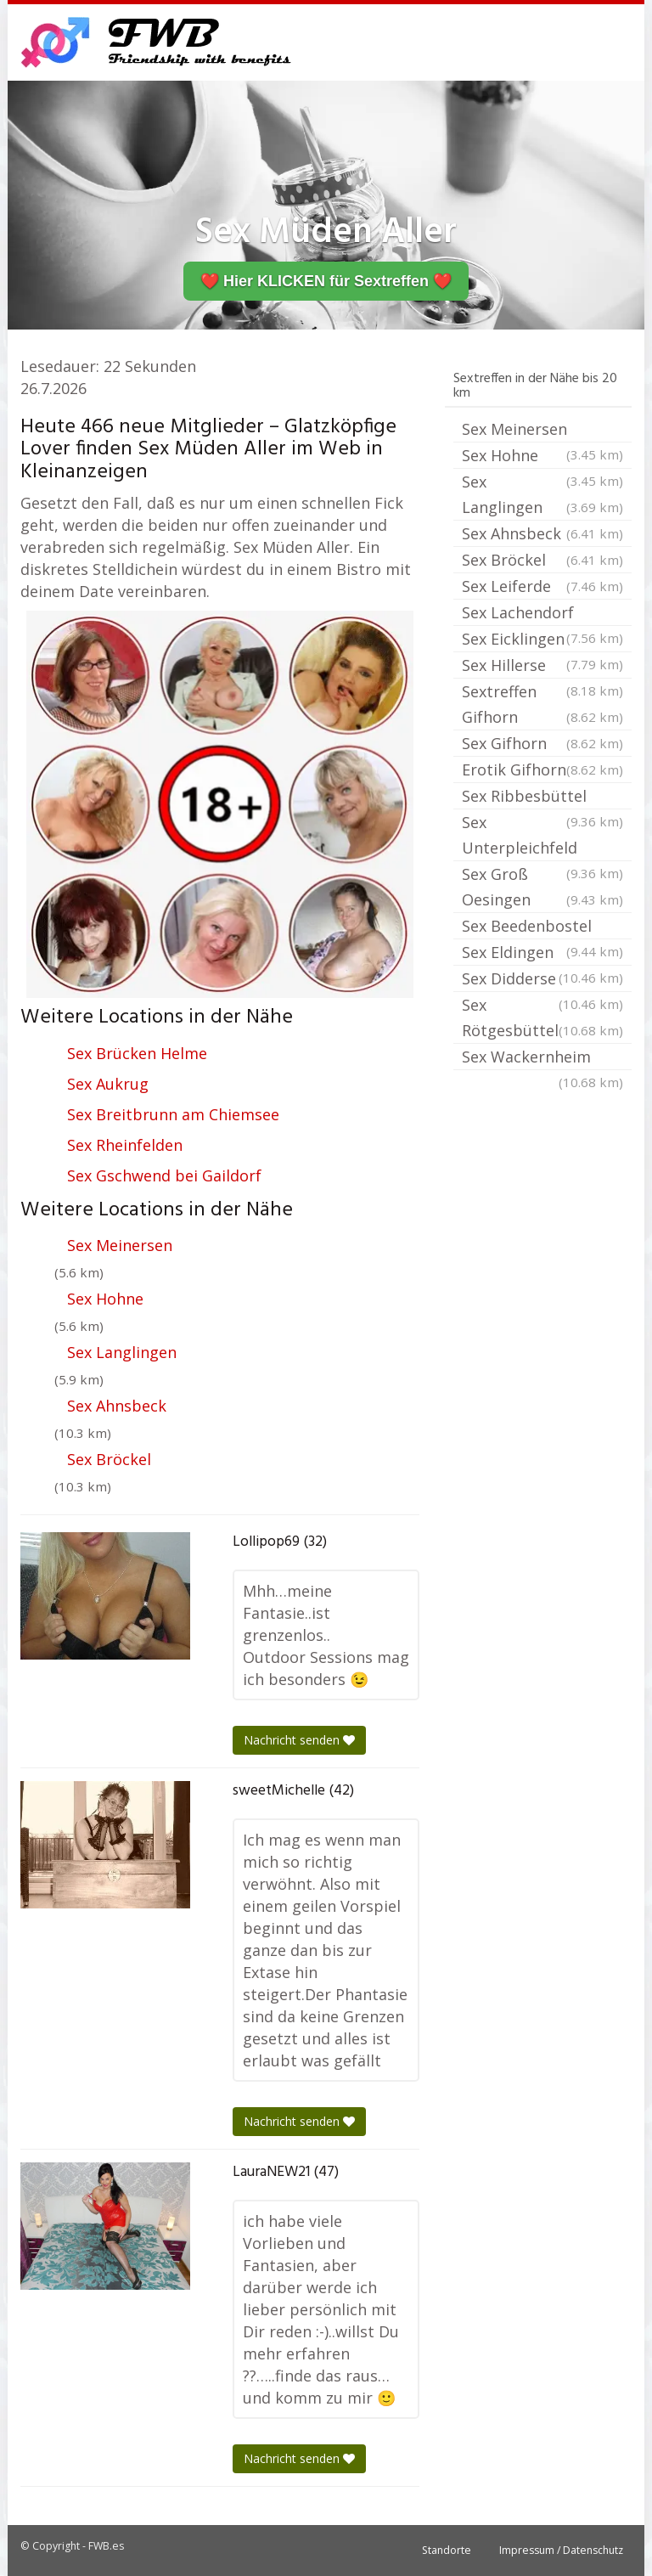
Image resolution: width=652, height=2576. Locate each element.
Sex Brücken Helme (137, 1053)
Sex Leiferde (542, 586)
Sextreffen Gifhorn (542, 705)
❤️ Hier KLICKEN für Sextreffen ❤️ (326, 281)
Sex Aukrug (108, 1084)
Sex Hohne (105, 1298)
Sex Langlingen (122, 1352)
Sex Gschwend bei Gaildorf (164, 1175)
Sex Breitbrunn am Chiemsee (173, 1114)
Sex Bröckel (109, 1459)
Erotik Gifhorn (542, 769)
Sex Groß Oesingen (542, 888)
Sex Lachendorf (542, 614)
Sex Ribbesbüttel (542, 797)
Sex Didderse (542, 980)
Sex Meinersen (119, 1245)
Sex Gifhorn (542, 743)
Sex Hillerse (542, 667)
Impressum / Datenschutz (561, 2550)
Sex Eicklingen (542, 640)
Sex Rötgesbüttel (542, 1019)
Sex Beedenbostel (542, 927)
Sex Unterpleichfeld (542, 836)
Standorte (446, 2550)
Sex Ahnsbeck (116, 1405)
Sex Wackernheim (542, 1058)
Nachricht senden (299, 1740)
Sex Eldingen (542, 954)
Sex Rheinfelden (125, 1145)
